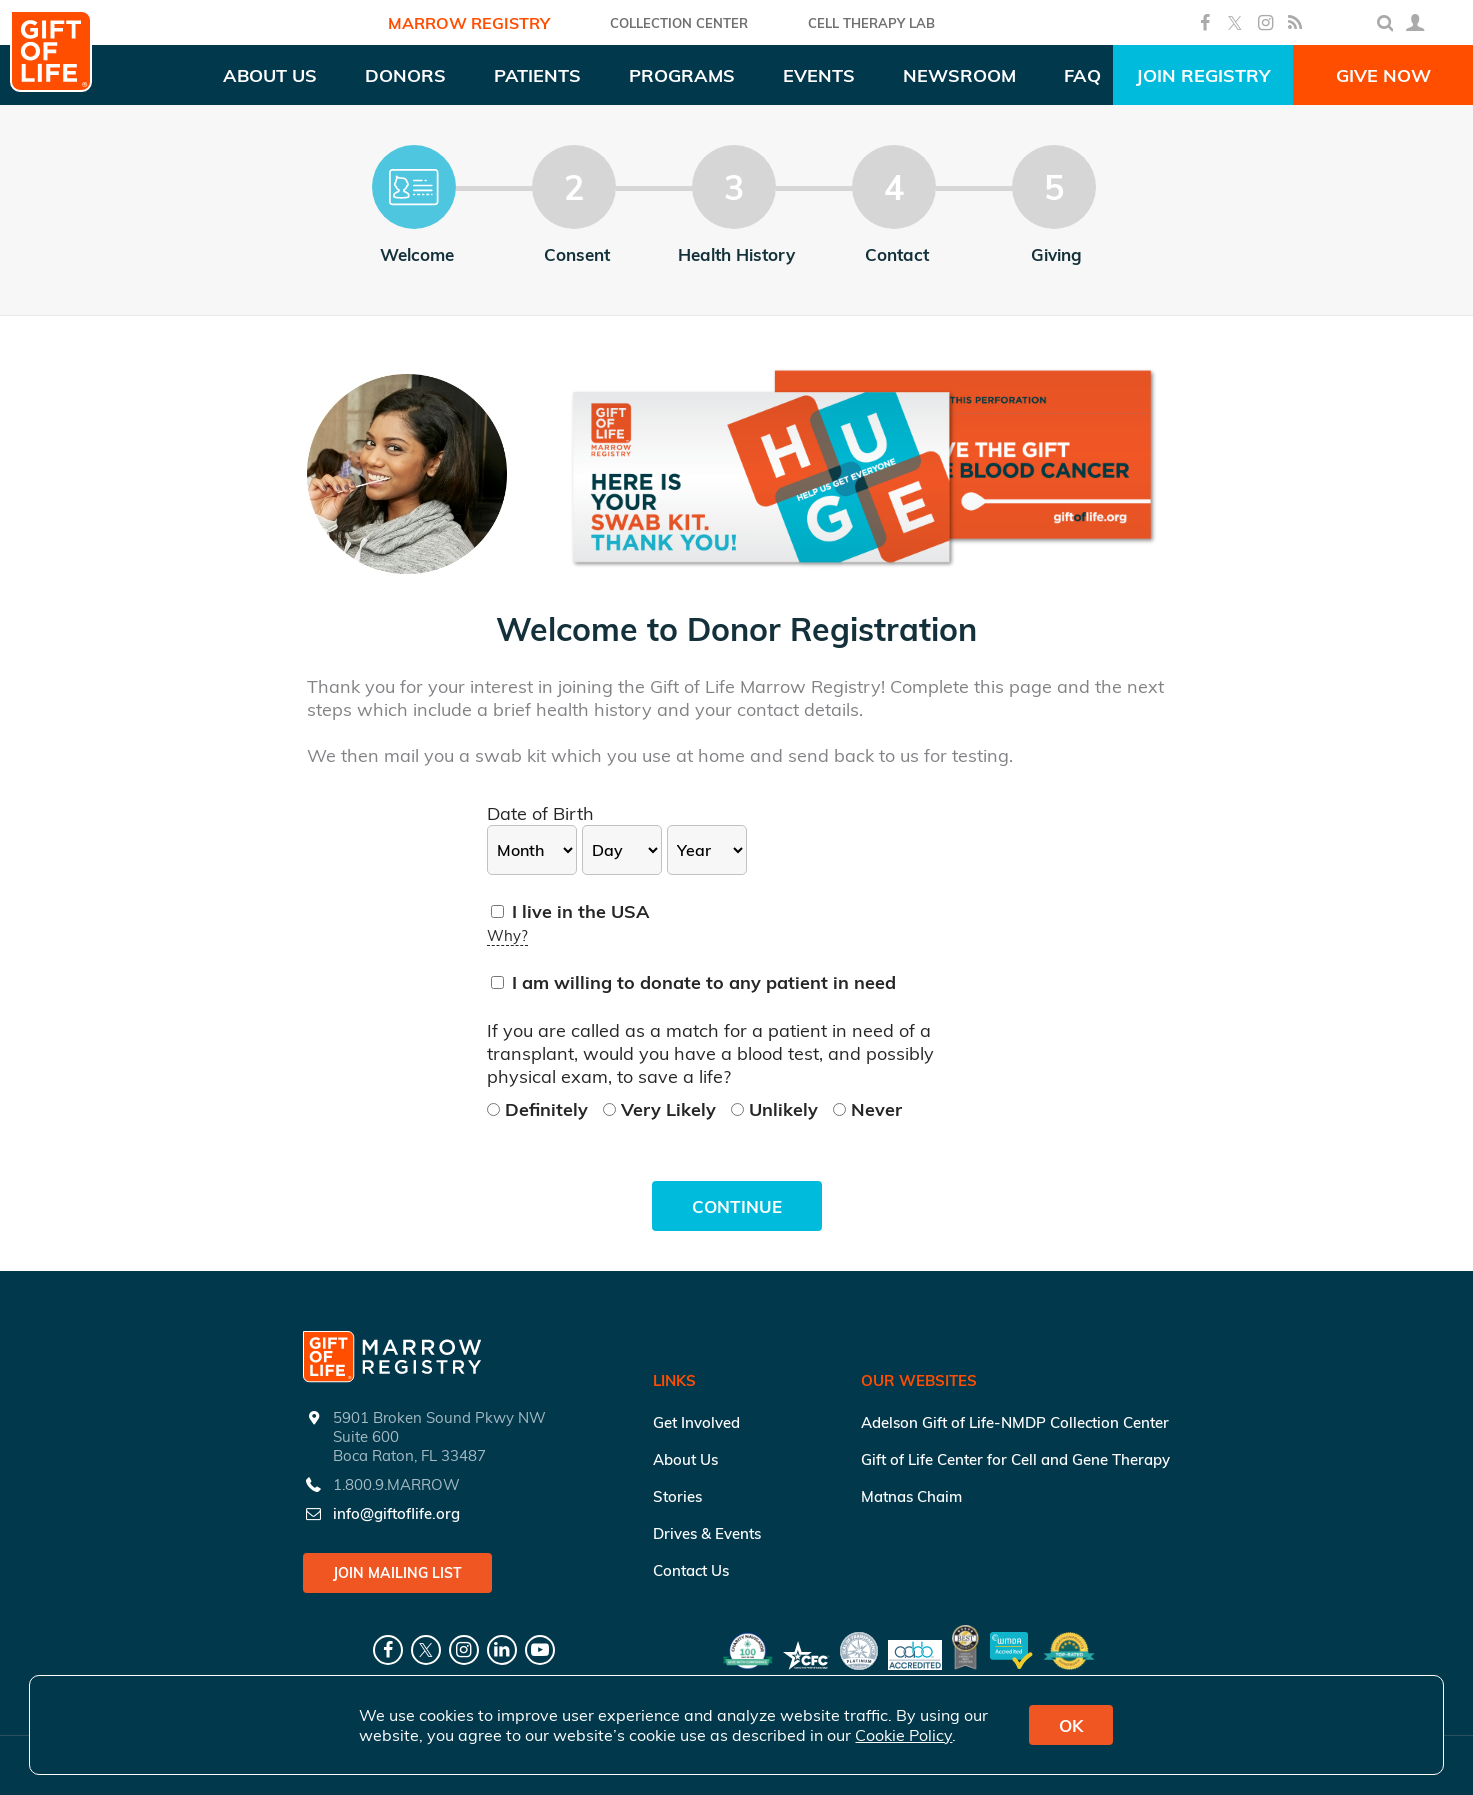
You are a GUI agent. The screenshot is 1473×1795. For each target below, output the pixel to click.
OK (1071, 1725)
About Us (685, 1459)
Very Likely (662, 1109)
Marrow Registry (469, 23)
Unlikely (777, 1109)
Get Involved (696, 1422)
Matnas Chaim (911, 1496)
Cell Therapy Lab (871, 23)
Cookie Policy (903, 1735)
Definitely (540, 1109)
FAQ (1082, 75)
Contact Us (691, 1570)
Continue (737, 1206)
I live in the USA (570, 911)
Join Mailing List (397, 1573)
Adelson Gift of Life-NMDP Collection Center (1015, 1422)
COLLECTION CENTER (679, 23)
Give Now (1383, 75)
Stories (677, 1496)
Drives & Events (707, 1533)
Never (867, 1109)
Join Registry (1203, 75)
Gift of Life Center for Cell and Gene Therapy (1015, 1459)
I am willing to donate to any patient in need (693, 982)
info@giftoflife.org (396, 1513)
